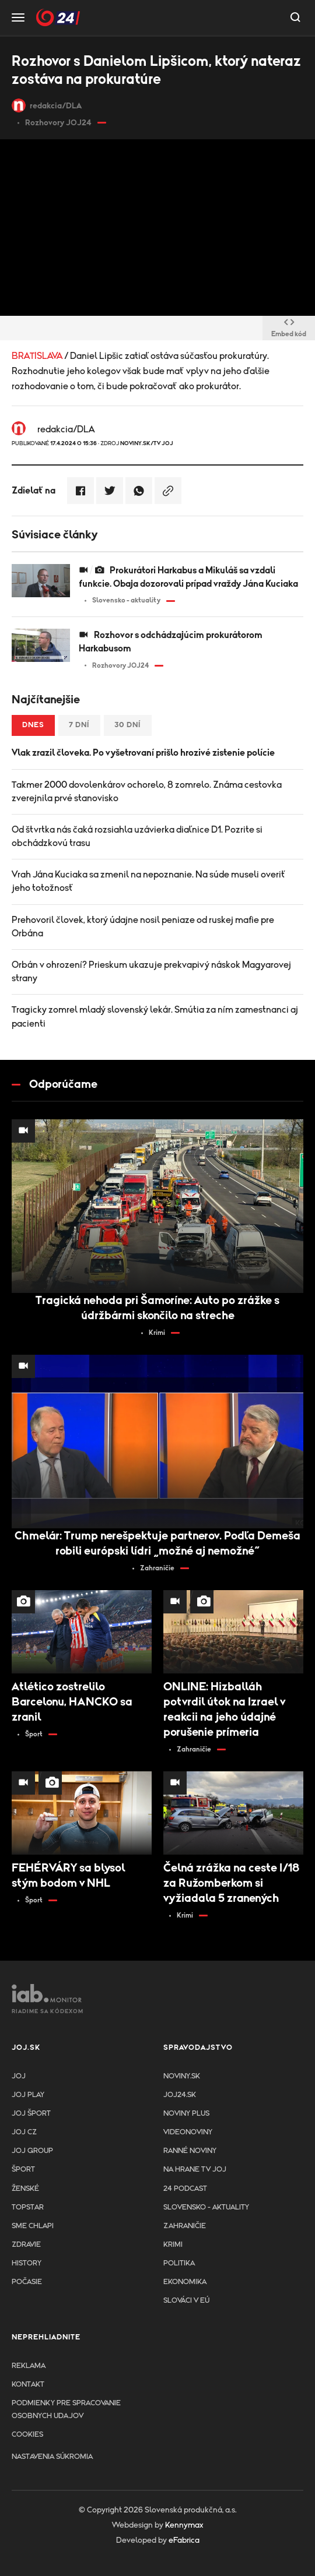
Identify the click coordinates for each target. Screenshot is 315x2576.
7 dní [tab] (79, 725)
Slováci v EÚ (186, 2300)
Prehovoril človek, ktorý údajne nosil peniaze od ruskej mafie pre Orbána (143, 926)
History (26, 2263)
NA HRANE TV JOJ (194, 2169)
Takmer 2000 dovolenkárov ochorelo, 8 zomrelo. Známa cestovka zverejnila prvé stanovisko (147, 791)
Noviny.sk (181, 2076)
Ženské (25, 2189)
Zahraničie (184, 2226)
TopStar (28, 2207)
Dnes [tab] (33, 725)
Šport (23, 2169)
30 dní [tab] (127, 725)
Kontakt (28, 2384)
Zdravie (26, 2245)
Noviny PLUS (186, 2113)
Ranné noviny (189, 2151)
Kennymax (184, 2525)
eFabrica (184, 2540)
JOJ (19, 2076)
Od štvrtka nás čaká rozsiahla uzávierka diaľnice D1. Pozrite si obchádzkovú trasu (137, 836)
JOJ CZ (24, 2132)
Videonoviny (187, 2132)
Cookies (27, 2434)
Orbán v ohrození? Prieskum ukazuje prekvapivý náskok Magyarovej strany (151, 971)
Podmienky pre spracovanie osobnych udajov (66, 2409)
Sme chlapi (33, 2226)
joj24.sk (179, 2095)
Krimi (173, 2245)
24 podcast (185, 2189)
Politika (179, 2263)
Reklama (29, 2366)
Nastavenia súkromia (52, 2457)
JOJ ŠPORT (31, 2113)
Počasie (27, 2282)
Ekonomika (184, 2282)
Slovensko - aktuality (206, 2207)
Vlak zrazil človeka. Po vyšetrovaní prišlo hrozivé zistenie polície (143, 752)
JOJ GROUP (32, 2151)
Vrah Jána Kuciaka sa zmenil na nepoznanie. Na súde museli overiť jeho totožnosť (149, 881)
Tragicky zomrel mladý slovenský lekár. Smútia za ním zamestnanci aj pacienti (155, 1016)
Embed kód (288, 328)
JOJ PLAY (28, 2095)
